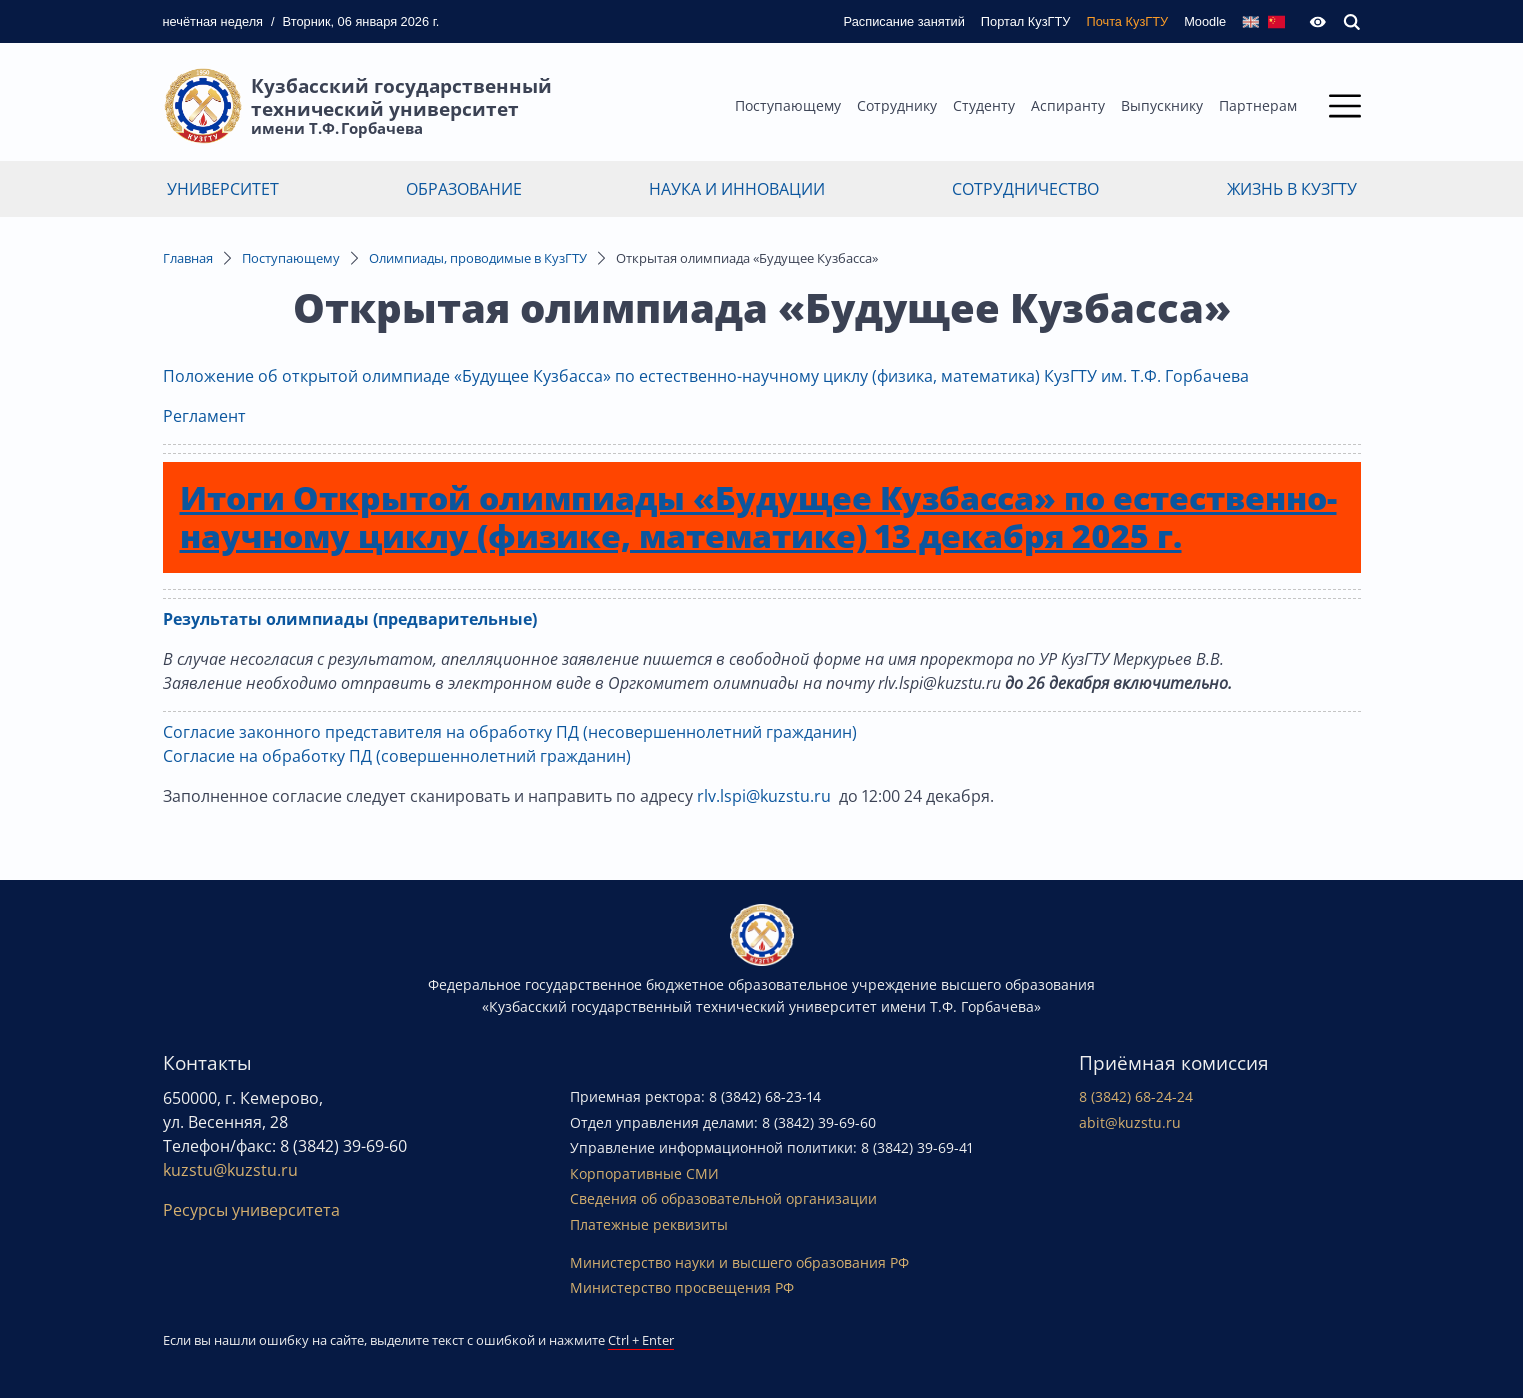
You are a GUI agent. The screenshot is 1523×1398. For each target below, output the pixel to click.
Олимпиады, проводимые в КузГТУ (478, 258)
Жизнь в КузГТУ (1292, 189)
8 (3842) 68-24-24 (1136, 1096)
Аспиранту (1068, 105)
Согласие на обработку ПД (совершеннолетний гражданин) (397, 756)
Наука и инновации (737, 189)
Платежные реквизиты (649, 1224)
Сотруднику (897, 105)
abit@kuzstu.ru (1130, 1122)
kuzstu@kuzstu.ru (230, 1170)
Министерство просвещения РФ (682, 1287)
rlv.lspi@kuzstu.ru (764, 796)
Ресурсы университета (251, 1210)
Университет (223, 189)
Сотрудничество (1025, 189)
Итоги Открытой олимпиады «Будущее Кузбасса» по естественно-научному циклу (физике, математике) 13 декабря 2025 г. (758, 516)
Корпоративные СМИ (644, 1173)
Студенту (984, 105)
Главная (188, 258)
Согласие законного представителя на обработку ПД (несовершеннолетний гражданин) (510, 732)
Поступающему (788, 105)
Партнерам (1258, 105)
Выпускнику (1162, 105)
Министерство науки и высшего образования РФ (739, 1262)
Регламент (206, 416)
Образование (464, 189)
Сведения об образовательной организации (723, 1198)
